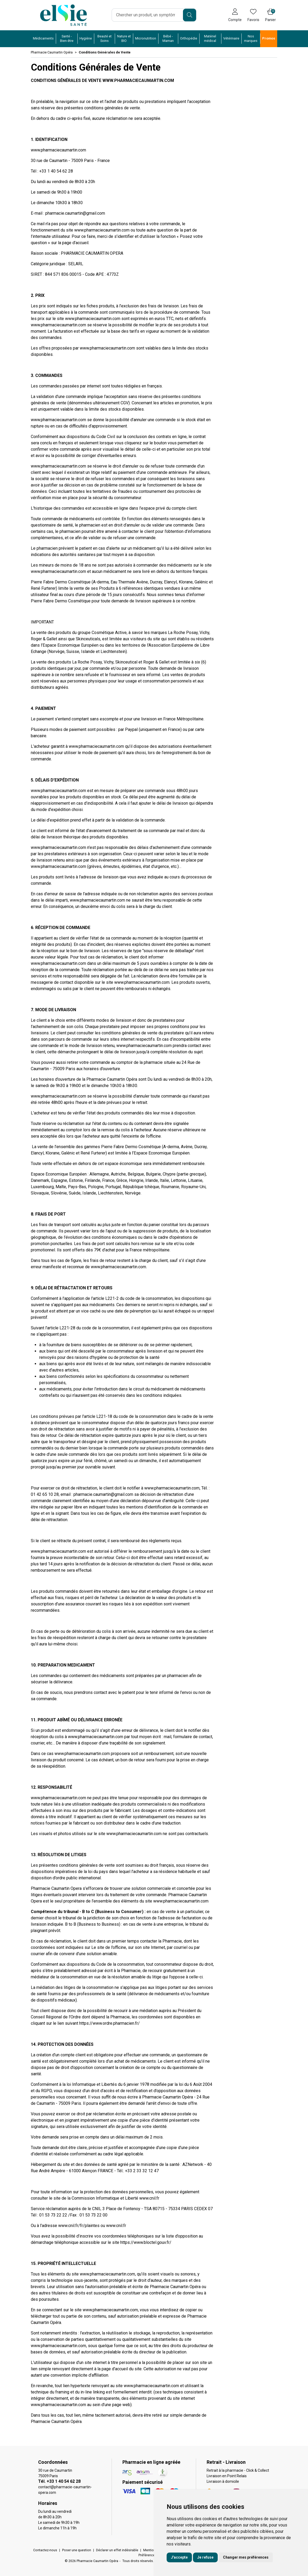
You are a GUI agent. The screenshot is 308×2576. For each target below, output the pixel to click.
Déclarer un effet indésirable (117, 2550)
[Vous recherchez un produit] (147, 15)
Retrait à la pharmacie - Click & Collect (238, 2470)
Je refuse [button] (205, 2557)
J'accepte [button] (179, 2557)
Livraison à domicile (223, 2481)
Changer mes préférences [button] (246, 2557)
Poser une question (76, 2550)
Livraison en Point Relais (227, 2476)
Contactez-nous (45, 2550)
